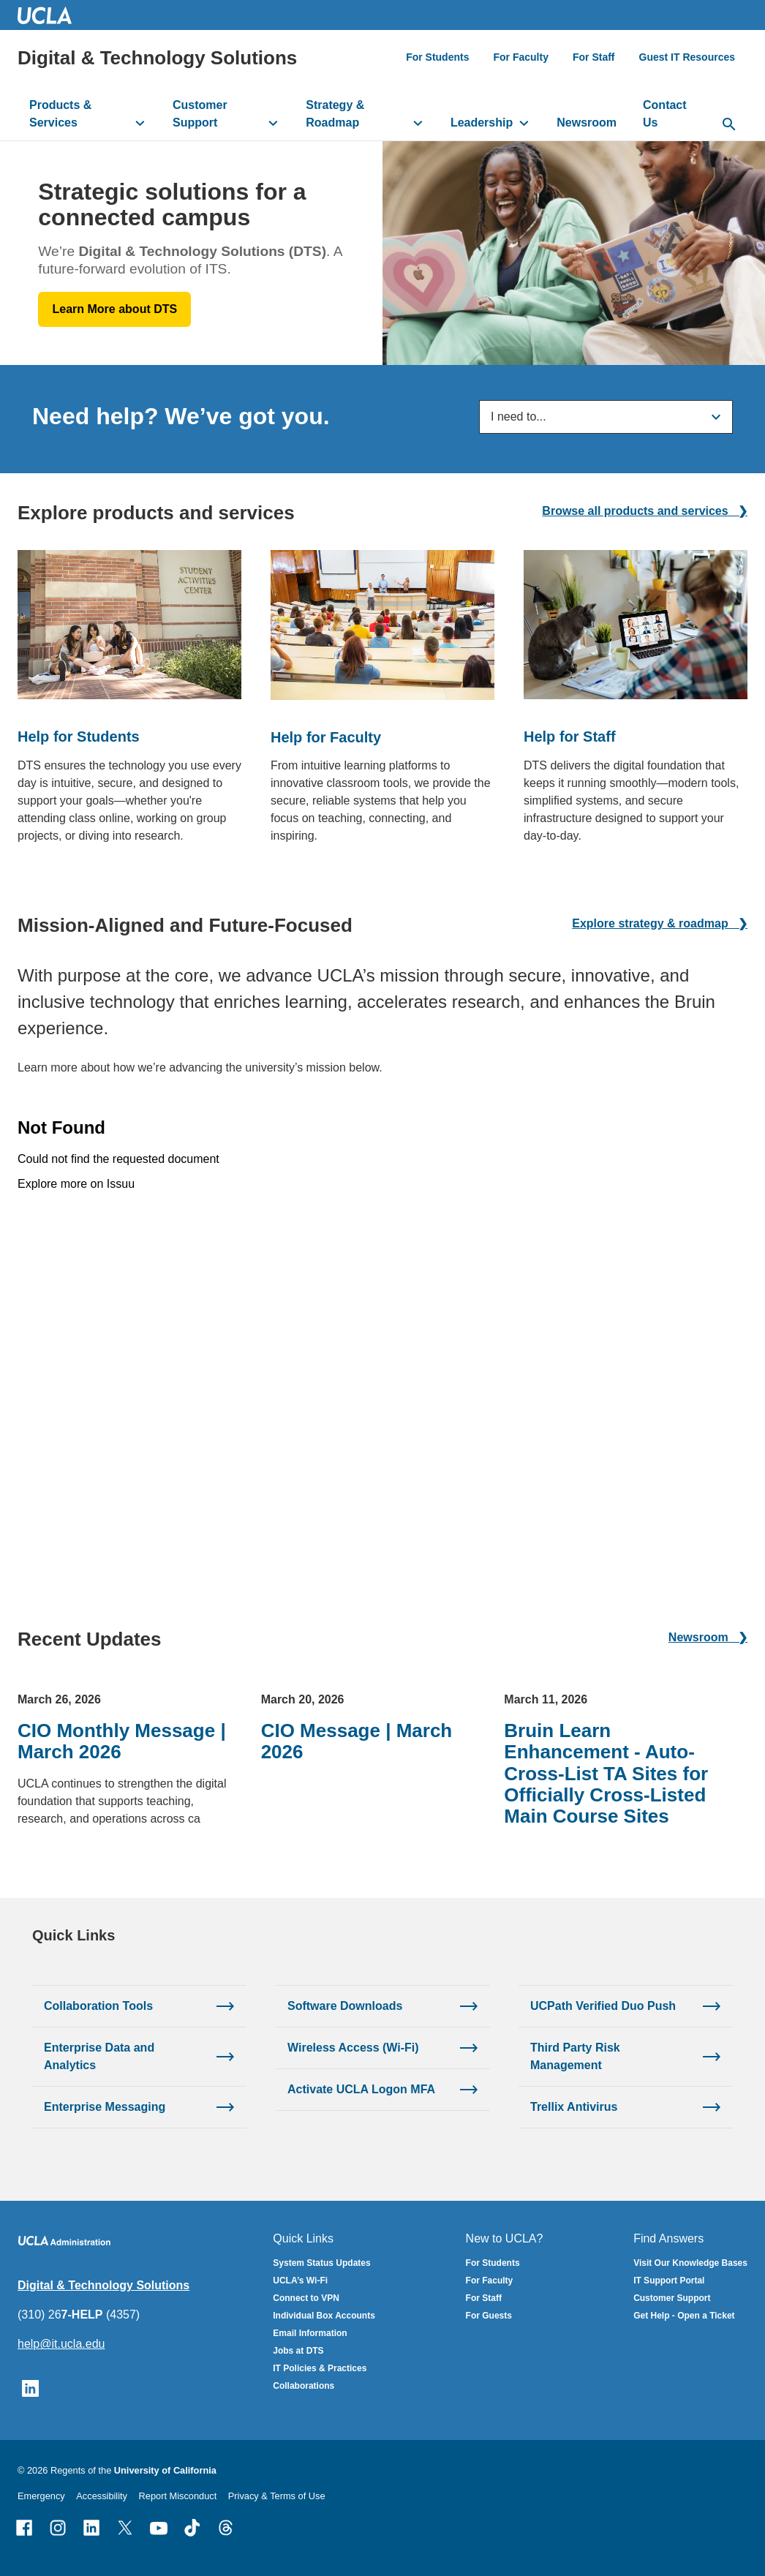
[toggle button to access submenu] (140, 122)
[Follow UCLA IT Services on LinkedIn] (30, 2387)
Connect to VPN (306, 2298)
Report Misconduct (178, 2495)
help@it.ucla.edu (61, 2344)
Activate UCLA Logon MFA (361, 2088)
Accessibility (101, 2495)
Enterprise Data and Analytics (99, 2056)
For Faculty (520, 57)
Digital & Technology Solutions (157, 57)
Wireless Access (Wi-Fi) (353, 2047)
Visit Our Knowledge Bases (690, 2263)
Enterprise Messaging (104, 2106)
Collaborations (303, 2386)
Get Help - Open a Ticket (683, 2316)
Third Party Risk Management (575, 2056)
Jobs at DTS (298, 2351)
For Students (437, 57)
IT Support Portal (668, 2280)
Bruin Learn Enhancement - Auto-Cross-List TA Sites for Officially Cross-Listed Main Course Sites (606, 1773)
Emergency (41, 2495)
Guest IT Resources (687, 57)
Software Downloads (344, 2005)
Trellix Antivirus (573, 2106)
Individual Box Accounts (324, 2316)
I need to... (518, 416)
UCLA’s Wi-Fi (300, 2280)
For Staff (594, 57)
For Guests (489, 2316)
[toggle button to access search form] (729, 125)
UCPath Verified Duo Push (603, 2005)
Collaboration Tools (98, 2005)
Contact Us (665, 114)
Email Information (310, 2333)
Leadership (482, 122)
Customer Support (200, 114)
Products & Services (60, 114)
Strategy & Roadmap (335, 114)
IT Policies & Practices (319, 2368)
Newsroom (587, 122)
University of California (165, 2470)
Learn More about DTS (115, 309)
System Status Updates (321, 2263)
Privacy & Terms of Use (276, 2495)
